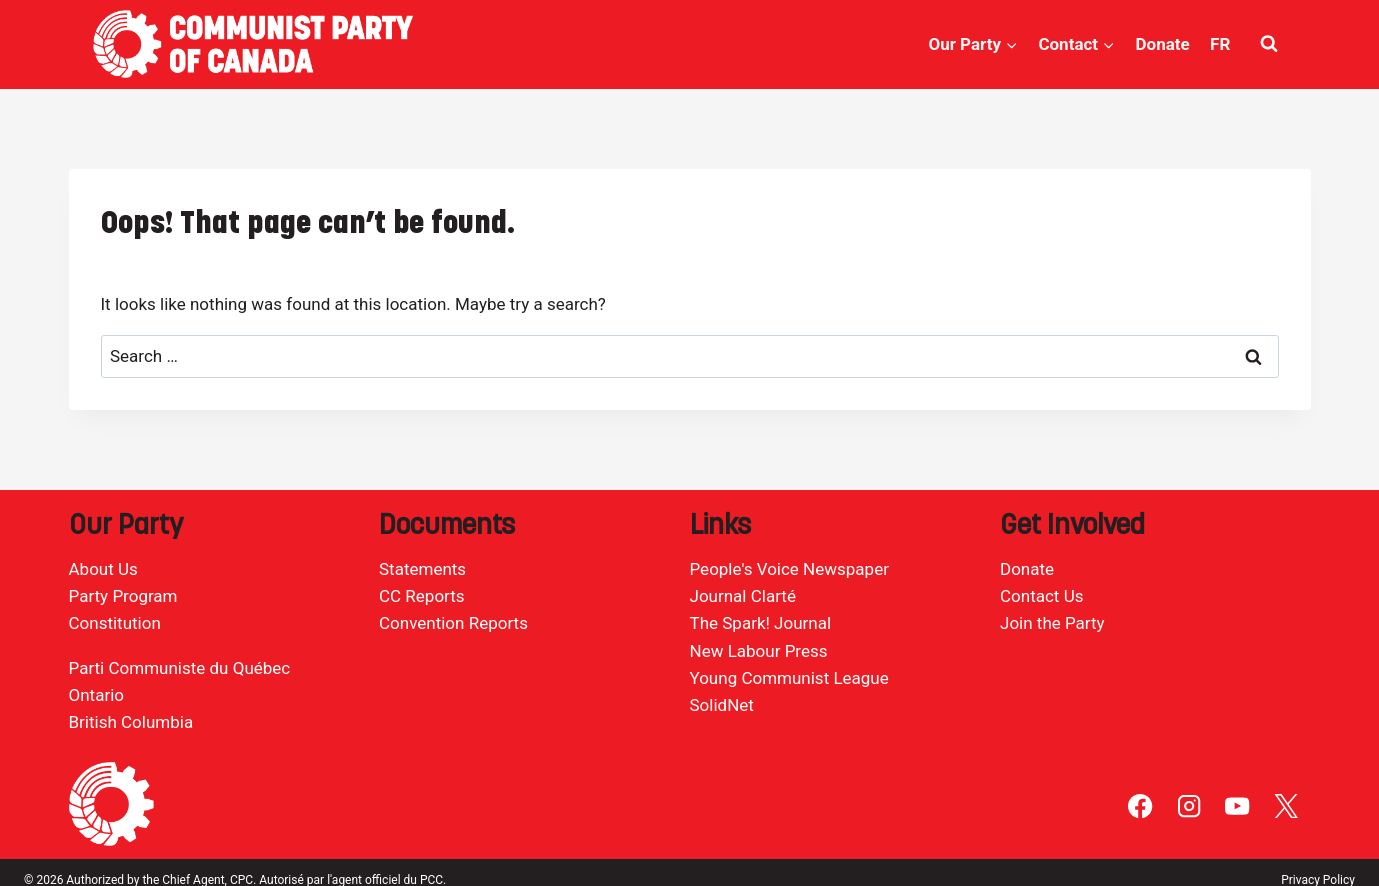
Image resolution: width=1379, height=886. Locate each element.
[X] (1286, 806)
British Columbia (131, 722)
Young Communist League (789, 678)
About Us (103, 569)
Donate (1162, 44)
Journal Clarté (743, 596)
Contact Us (1041, 596)
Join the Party (1052, 623)
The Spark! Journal (761, 623)
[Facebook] (1140, 806)
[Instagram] (1189, 806)
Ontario (96, 695)
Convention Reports (453, 623)
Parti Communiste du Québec (180, 668)
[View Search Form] (1269, 44)
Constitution (115, 623)
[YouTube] (1237, 806)
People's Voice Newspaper (789, 569)
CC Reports (422, 596)
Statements (422, 569)
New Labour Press (759, 651)
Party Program (123, 596)
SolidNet (722, 705)
